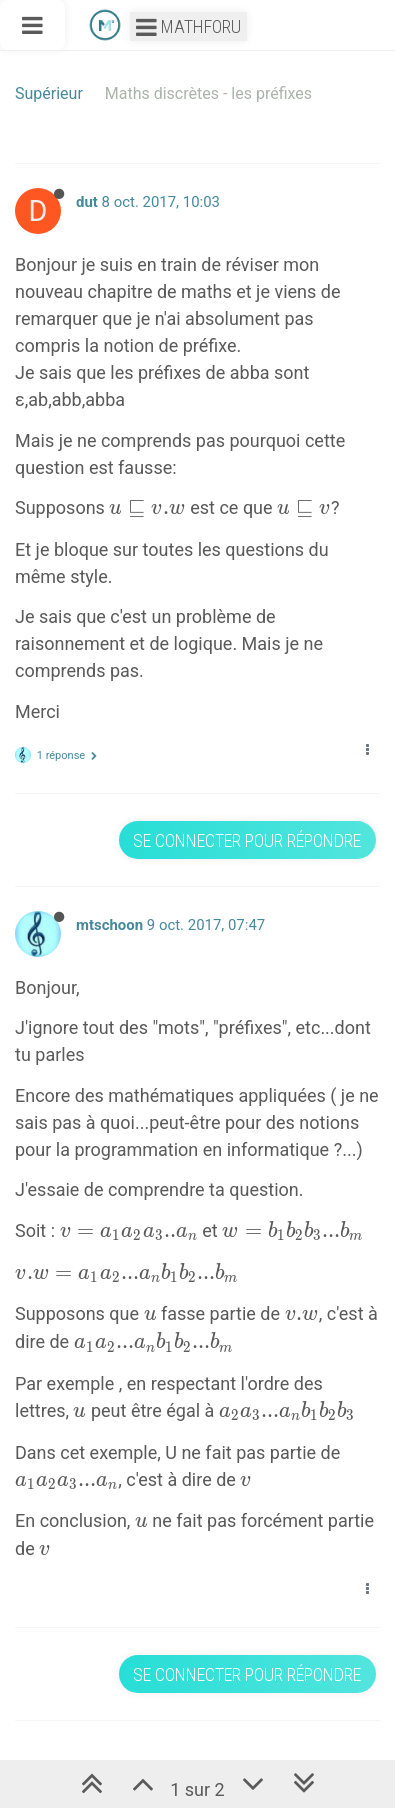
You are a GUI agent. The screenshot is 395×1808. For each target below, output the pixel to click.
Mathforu (188, 26)
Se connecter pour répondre (247, 840)
